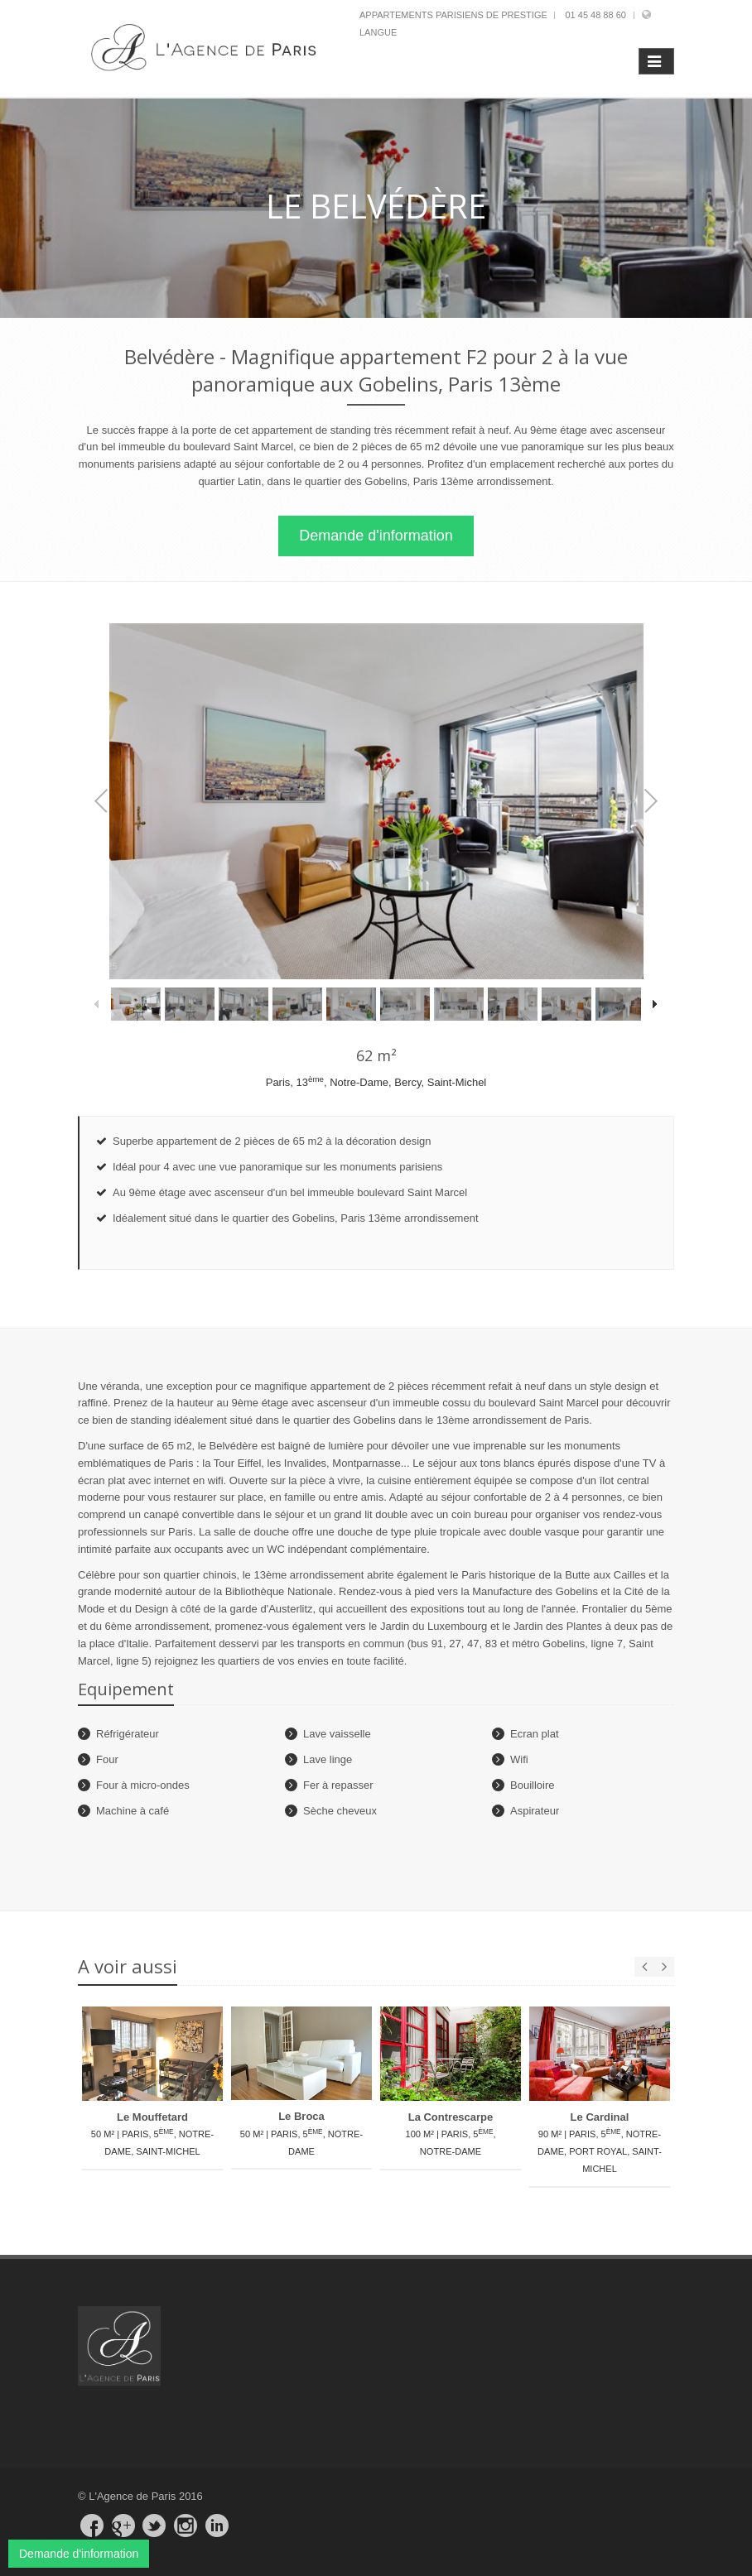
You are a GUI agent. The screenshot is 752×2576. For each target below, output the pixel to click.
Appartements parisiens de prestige (453, 15)
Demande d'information (376, 535)
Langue (378, 32)
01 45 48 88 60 (595, 15)
